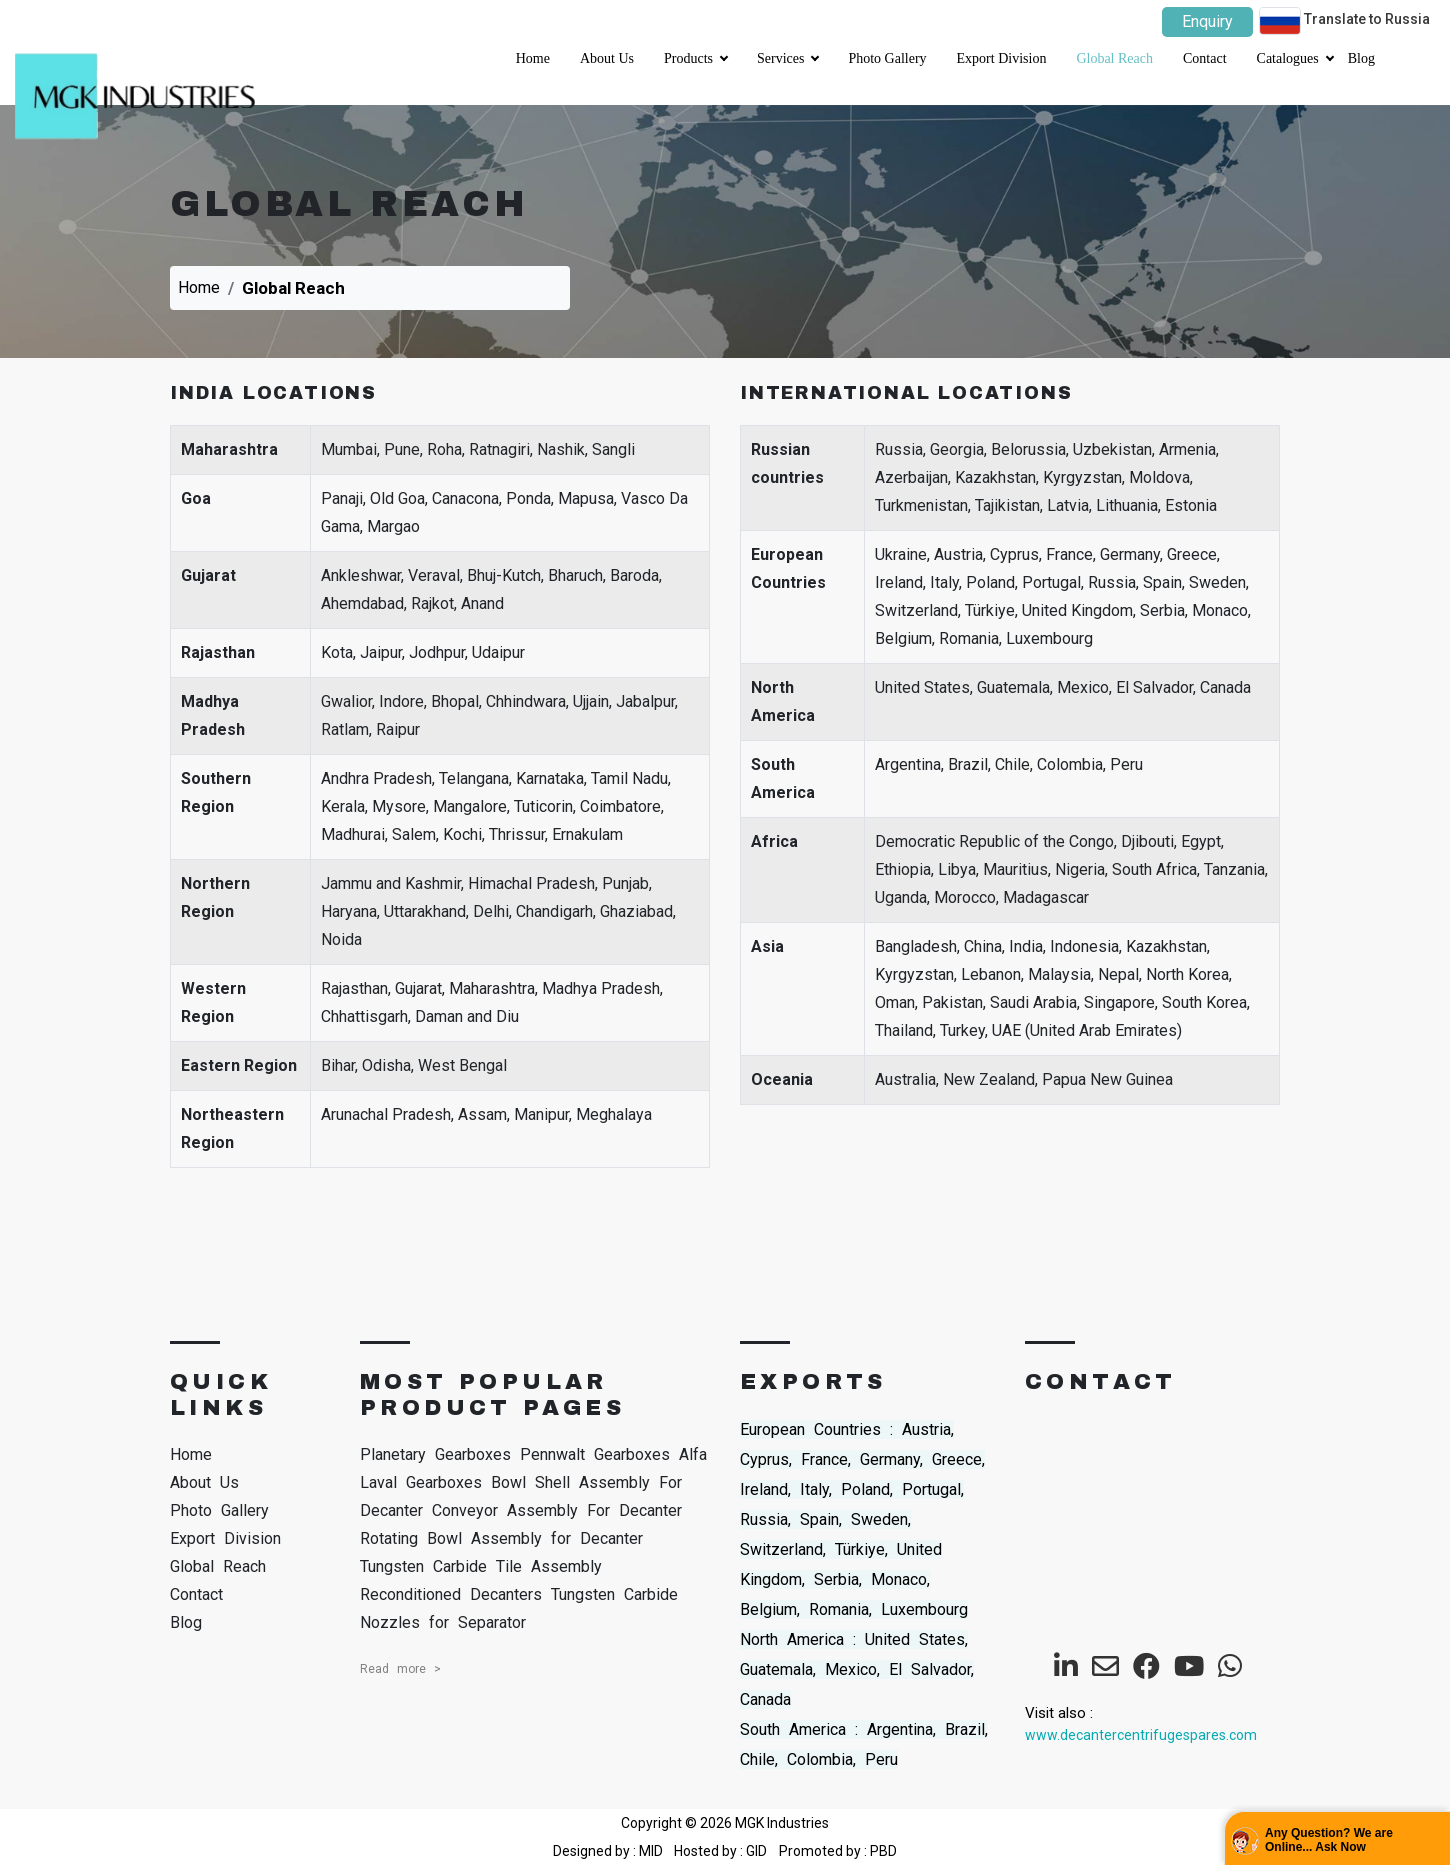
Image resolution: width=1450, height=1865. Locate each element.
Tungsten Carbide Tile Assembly (481, 1566)
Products (695, 52)
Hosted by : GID (720, 1851)
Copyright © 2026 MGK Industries (725, 1823)
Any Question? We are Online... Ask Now (1329, 1840)
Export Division (1002, 58)
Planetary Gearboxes (435, 1454)
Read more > (400, 1669)
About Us (607, 58)
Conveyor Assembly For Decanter (557, 1510)
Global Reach (1114, 58)
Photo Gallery (887, 58)
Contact (1205, 58)
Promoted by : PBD (838, 1851)
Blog (1361, 58)
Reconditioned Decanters (451, 1594)
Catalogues (1295, 52)
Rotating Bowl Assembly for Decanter (501, 1538)
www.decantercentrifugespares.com (1141, 1735)
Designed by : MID (609, 1851)
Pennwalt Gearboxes (595, 1454)
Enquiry (1207, 21)
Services (787, 52)
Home (533, 58)
